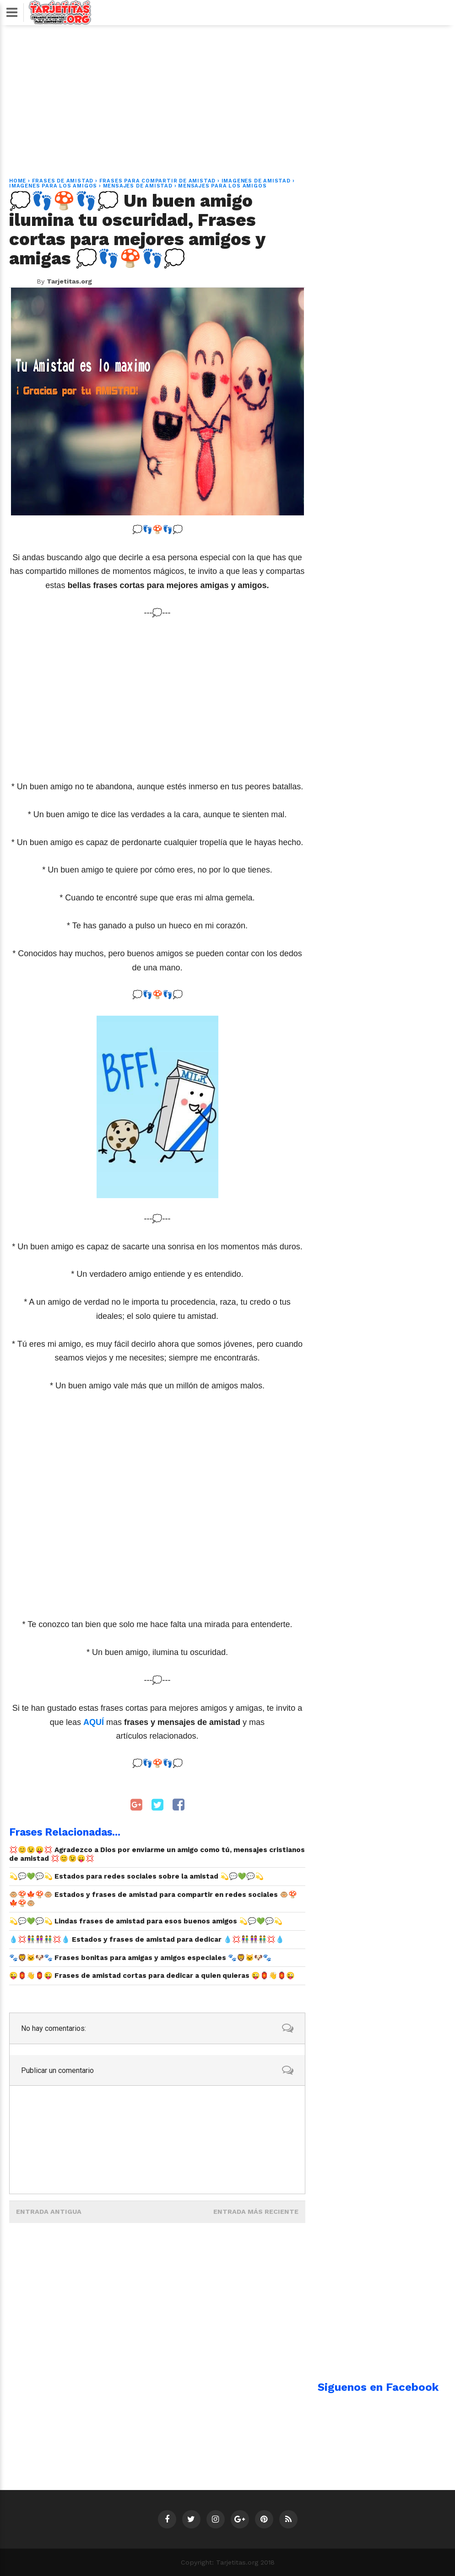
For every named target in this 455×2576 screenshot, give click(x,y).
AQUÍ (94, 1722)
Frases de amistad (63, 181)
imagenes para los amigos (53, 186)
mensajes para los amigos (222, 186)
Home (17, 181)
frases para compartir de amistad (157, 181)
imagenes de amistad (256, 181)
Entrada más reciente (255, 2211)
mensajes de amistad (138, 186)
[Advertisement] (227, 96)
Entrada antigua (48, 2211)
